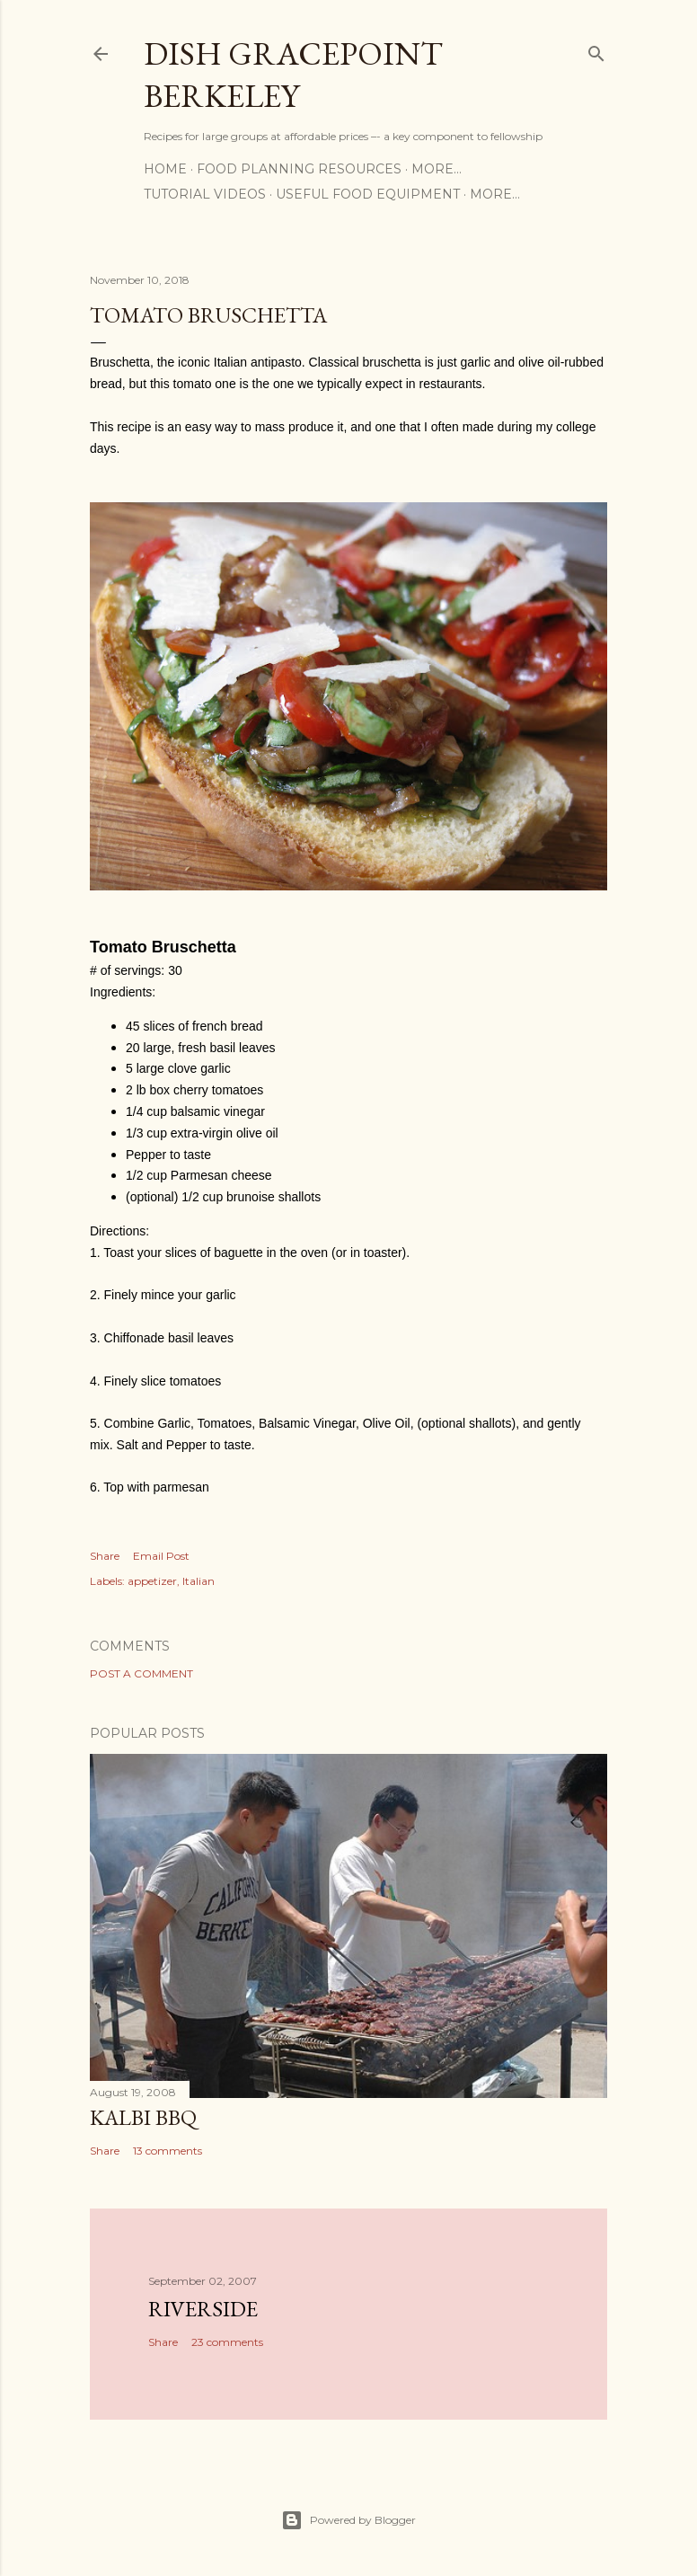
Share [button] (104, 1555)
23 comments (227, 2342)
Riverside (203, 2309)
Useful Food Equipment (368, 194)
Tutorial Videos (205, 194)
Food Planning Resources (299, 169)
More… (436, 169)
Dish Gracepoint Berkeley (293, 74)
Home (165, 169)
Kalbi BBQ (143, 2117)
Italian (198, 1581)
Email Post (161, 1555)
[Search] (596, 49)
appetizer (152, 1581)
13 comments (167, 2150)
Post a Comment (141, 1673)
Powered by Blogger (348, 2520)
